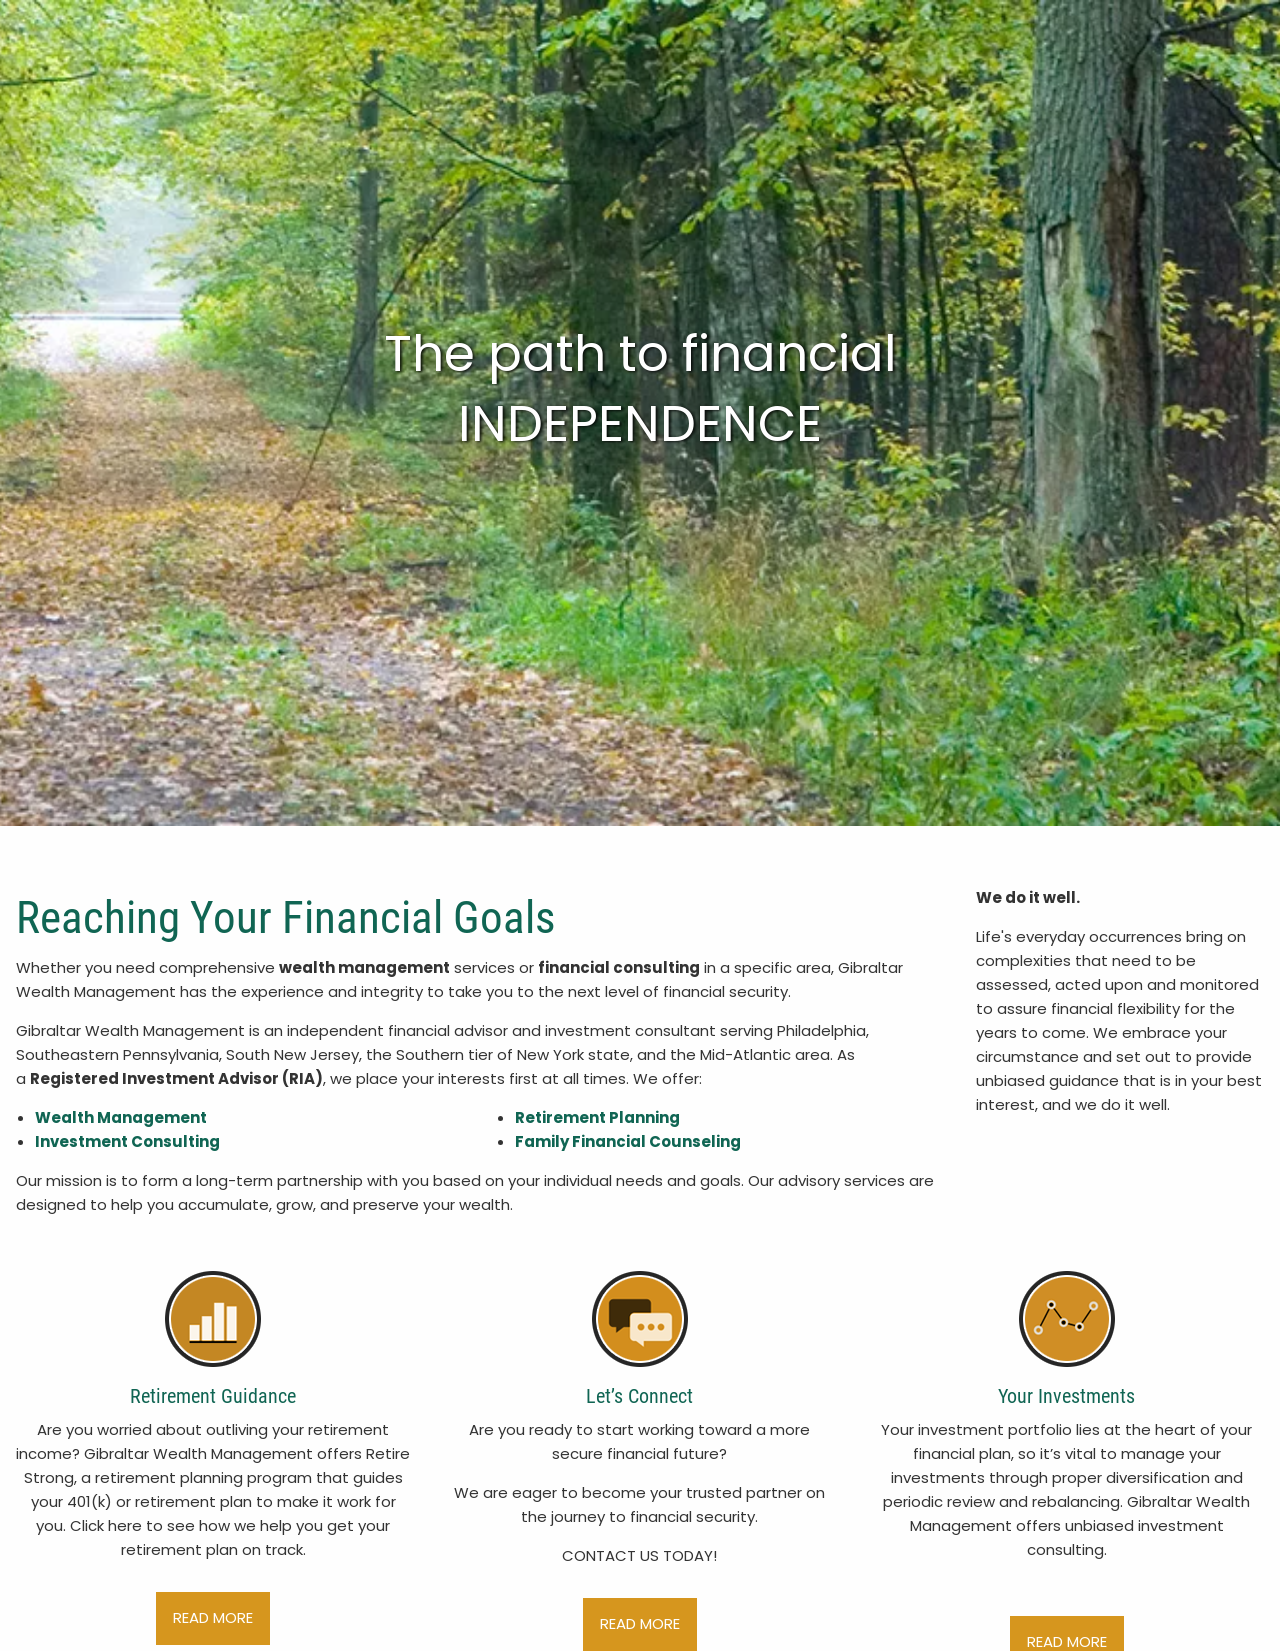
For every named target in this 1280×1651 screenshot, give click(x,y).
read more (213, 1617)
